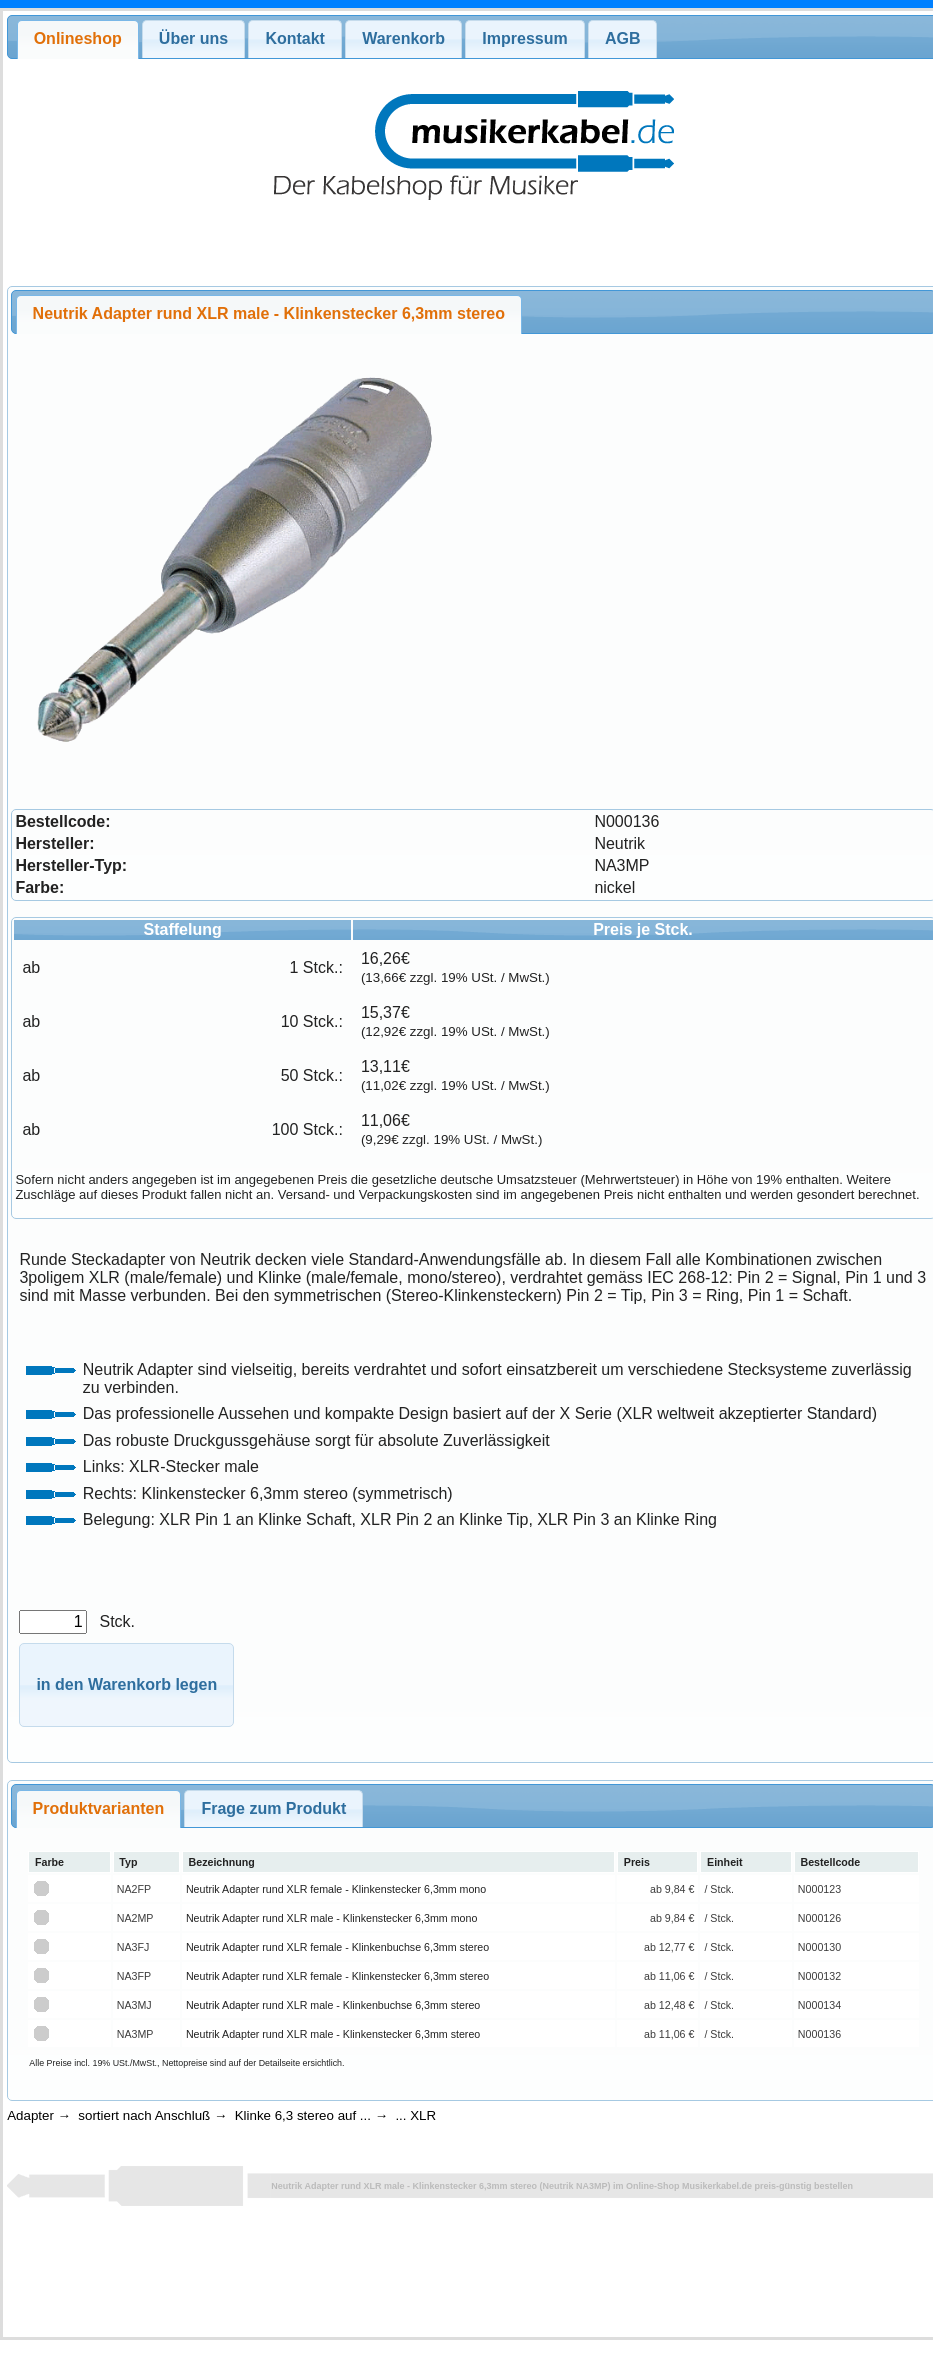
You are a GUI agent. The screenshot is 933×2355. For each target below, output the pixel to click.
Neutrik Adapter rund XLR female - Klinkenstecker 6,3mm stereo (337, 1976)
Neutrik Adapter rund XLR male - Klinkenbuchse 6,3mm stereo (333, 2005)
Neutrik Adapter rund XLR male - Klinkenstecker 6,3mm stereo (333, 2034)
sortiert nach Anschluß (144, 2115)
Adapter (30, 2115)
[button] (126, 1685)
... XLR (415, 2115)
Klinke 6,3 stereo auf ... (303, 2115)
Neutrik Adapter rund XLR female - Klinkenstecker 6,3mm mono (336, 1889)
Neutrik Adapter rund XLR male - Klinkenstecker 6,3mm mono (331, 1918)
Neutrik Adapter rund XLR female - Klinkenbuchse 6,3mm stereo (337, 1947)
